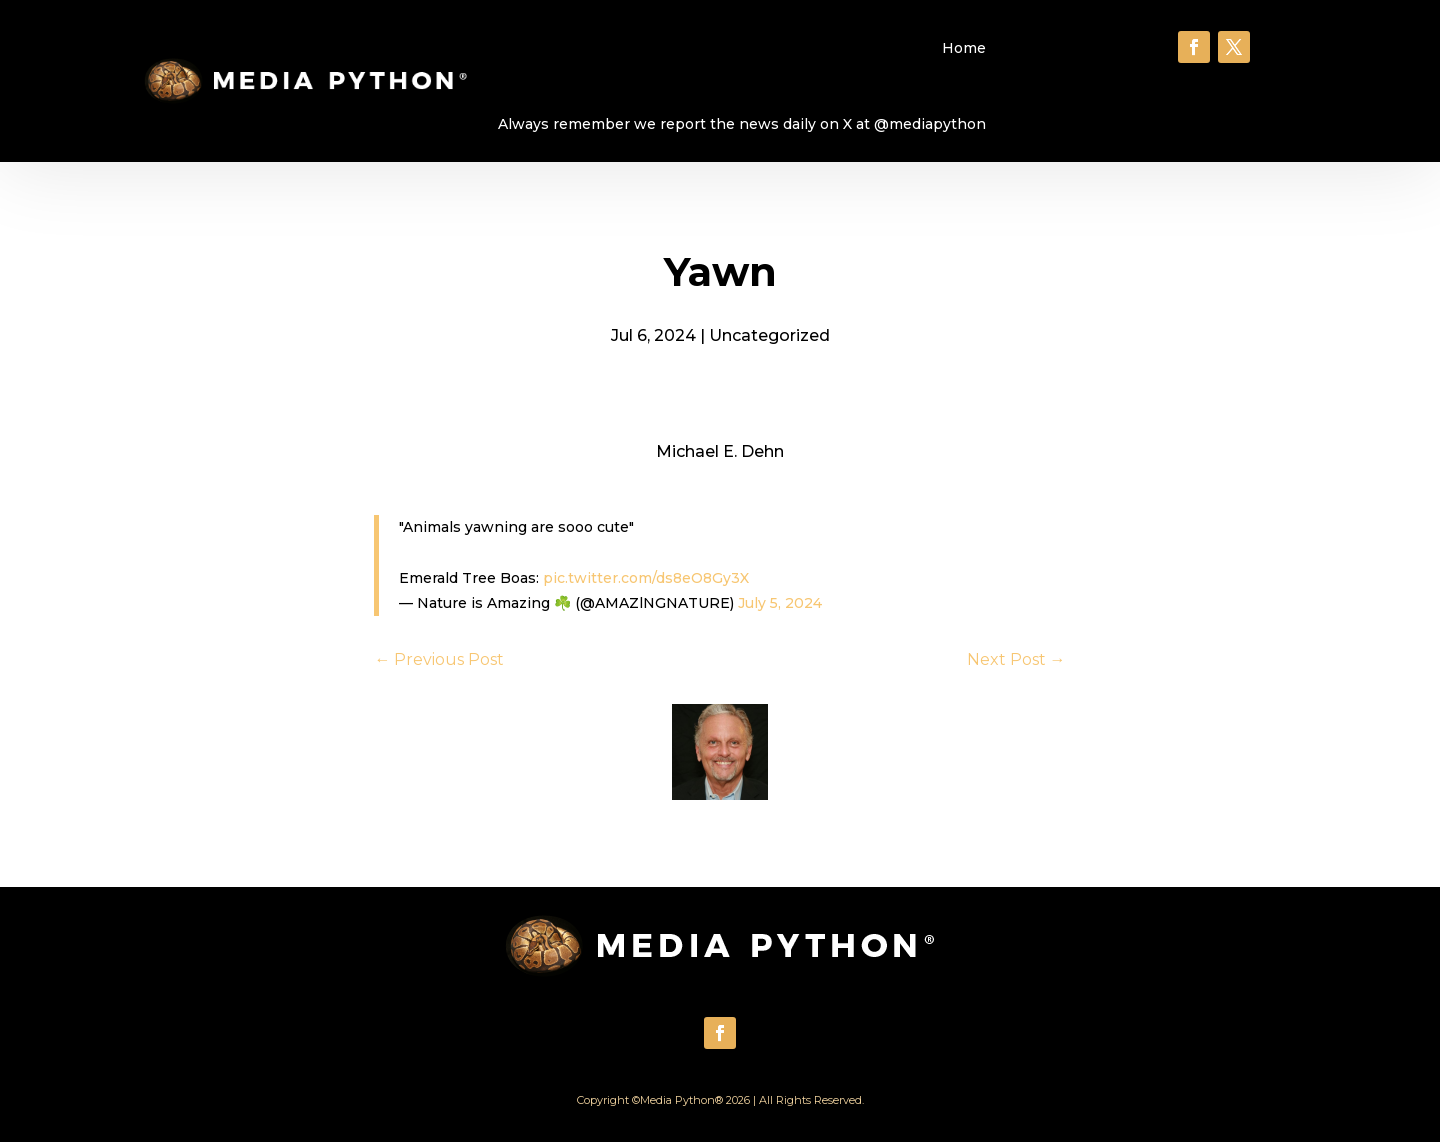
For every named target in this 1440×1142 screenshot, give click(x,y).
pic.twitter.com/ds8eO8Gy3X (646, 578)
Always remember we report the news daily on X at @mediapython (742, 124)
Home (964, 48)
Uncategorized (769, 335)
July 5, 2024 (780, 603)
